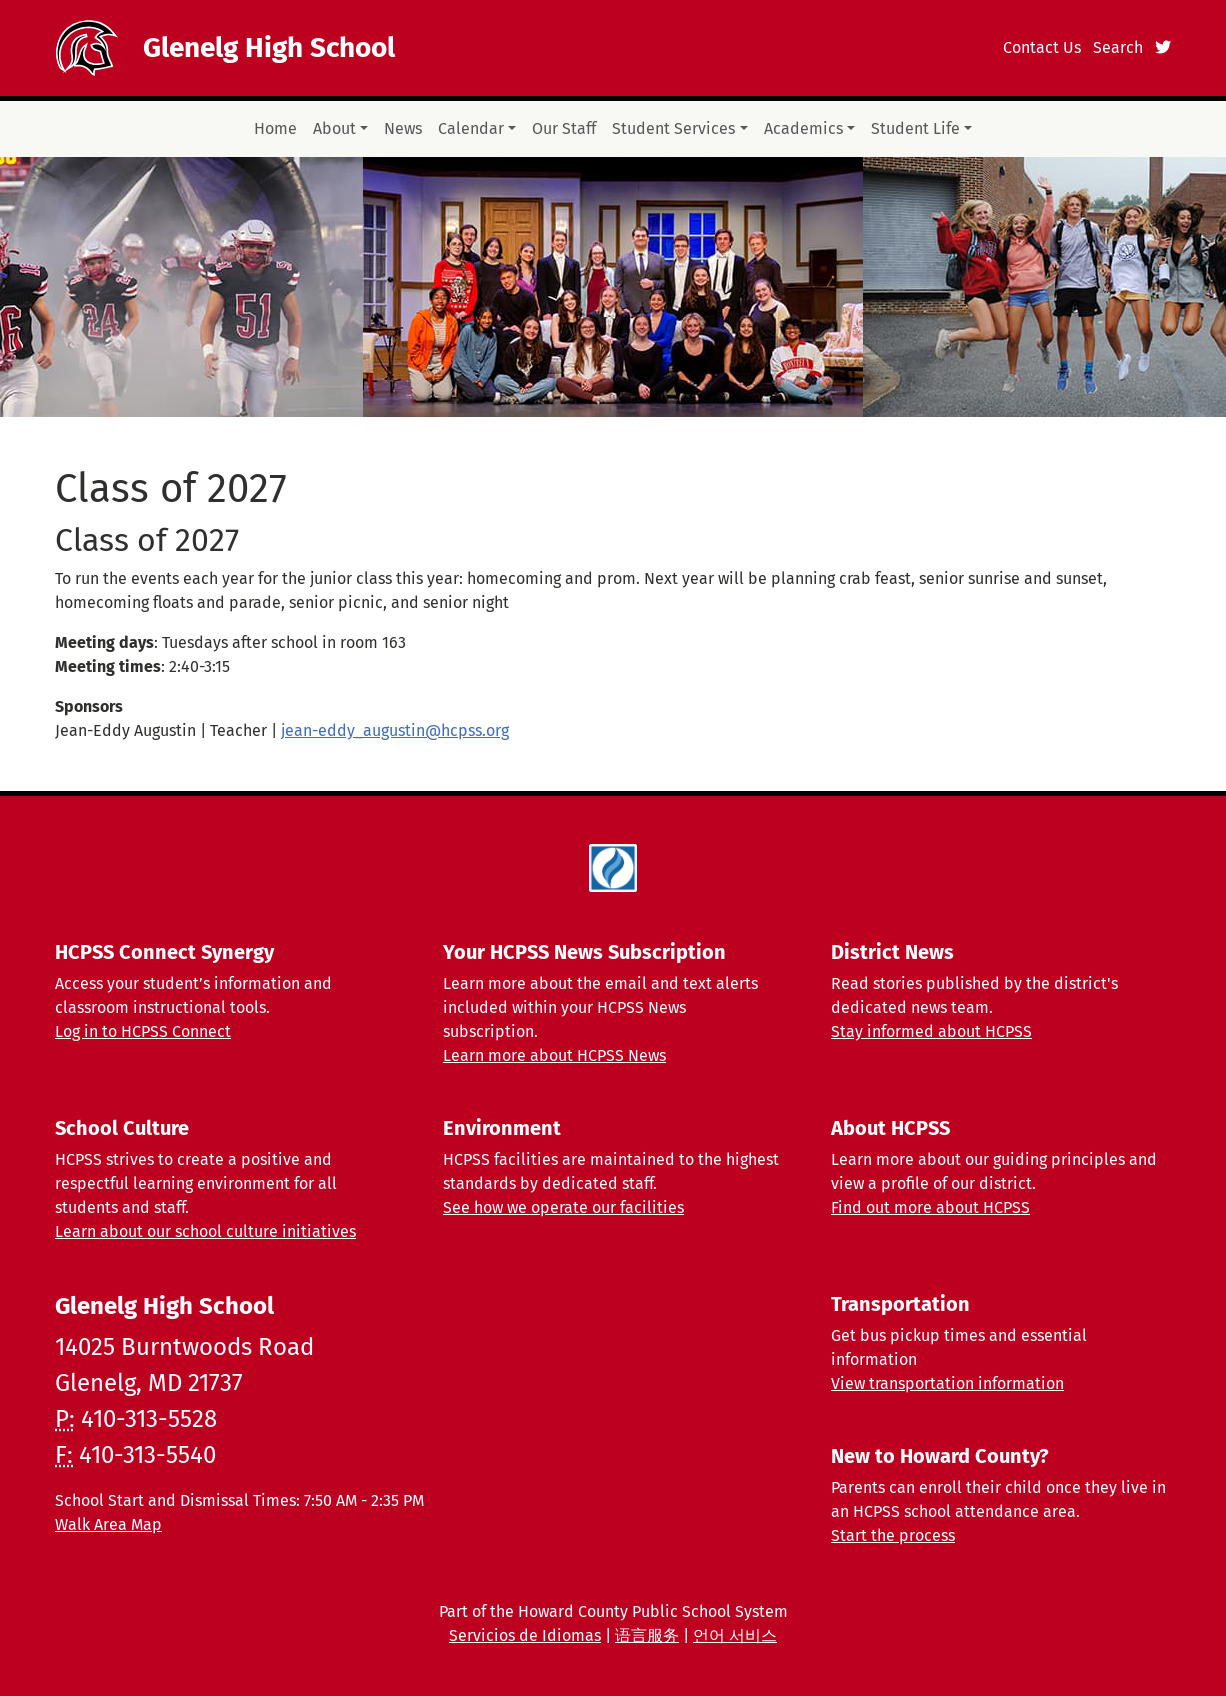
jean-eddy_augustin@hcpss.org (395, 730)
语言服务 (647, 1635)
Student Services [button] (673, 128)
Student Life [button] (915, 128)
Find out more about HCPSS (930, 1207)
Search (1118, 47)
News (403, 128)
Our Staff (564, 128)
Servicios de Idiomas (525, 1635)
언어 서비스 (735, 1635)
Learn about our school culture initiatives (205, 1231)
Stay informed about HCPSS (931, 1031)
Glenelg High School (269, 47)
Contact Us (1042, 47)
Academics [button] (803, 128)
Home (275, 128)
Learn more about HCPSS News (554, 1055)
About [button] (334, 128)
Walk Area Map (108, 1524)
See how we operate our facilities (563, 1207)
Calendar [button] (471, 128)
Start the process (893, 1535)
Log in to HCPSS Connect (143, 1031)
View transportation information (947, 1383)
